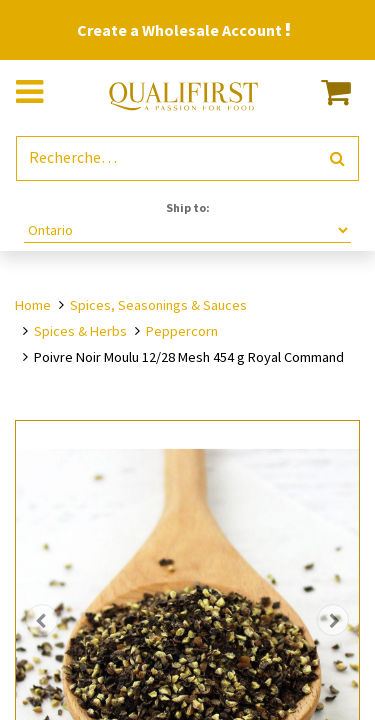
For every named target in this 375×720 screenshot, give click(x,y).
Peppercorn (182, 331)
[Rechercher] (337, 158)
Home (33, 305)
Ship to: (188, 207)
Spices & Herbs (80, 331)
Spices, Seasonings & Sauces (158, 305)
